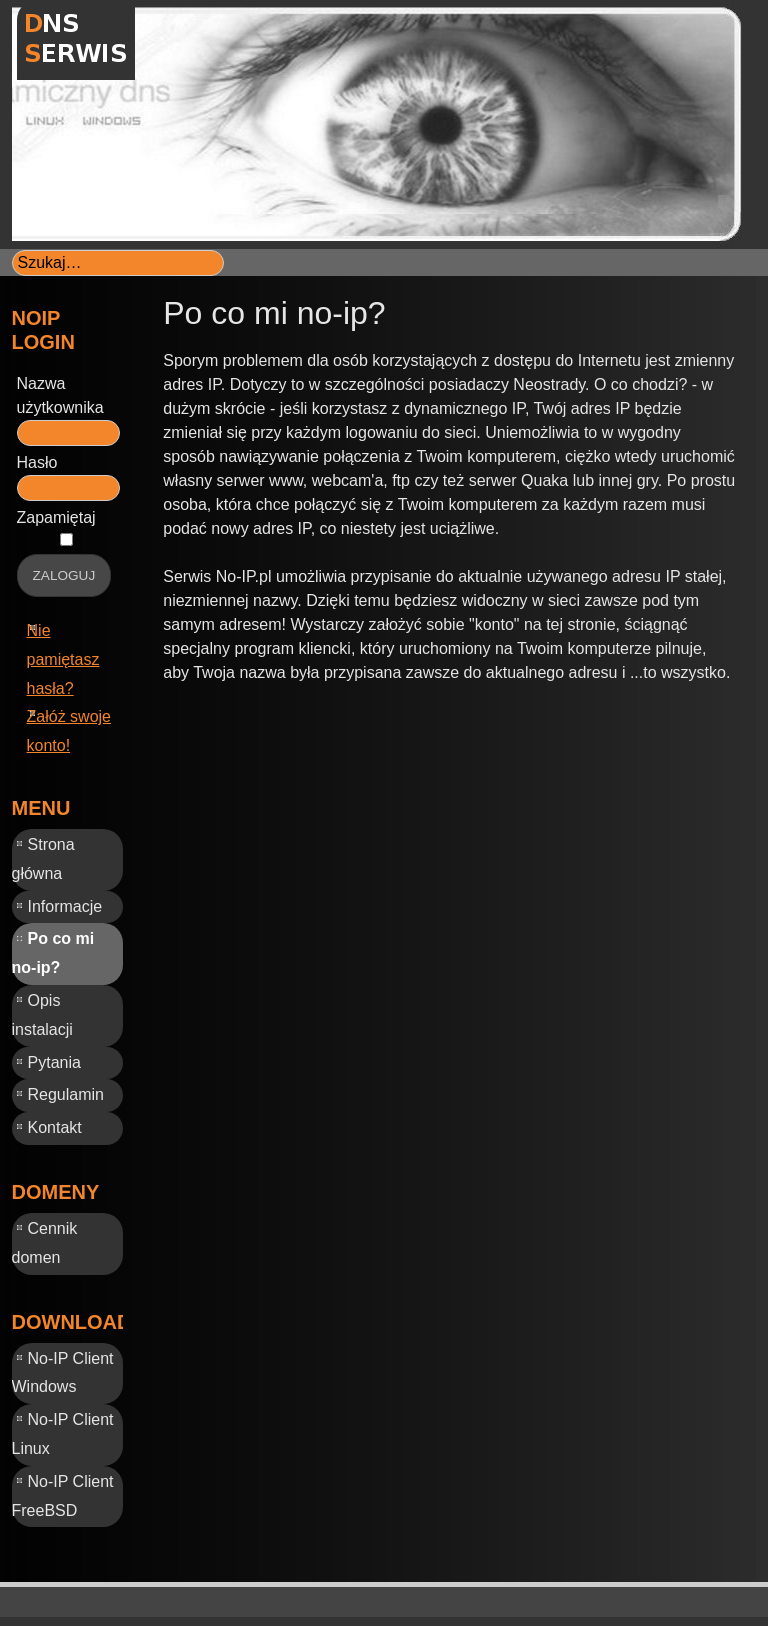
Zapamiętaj (56, 517)
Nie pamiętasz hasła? (63, 659)
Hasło (37, 462)
